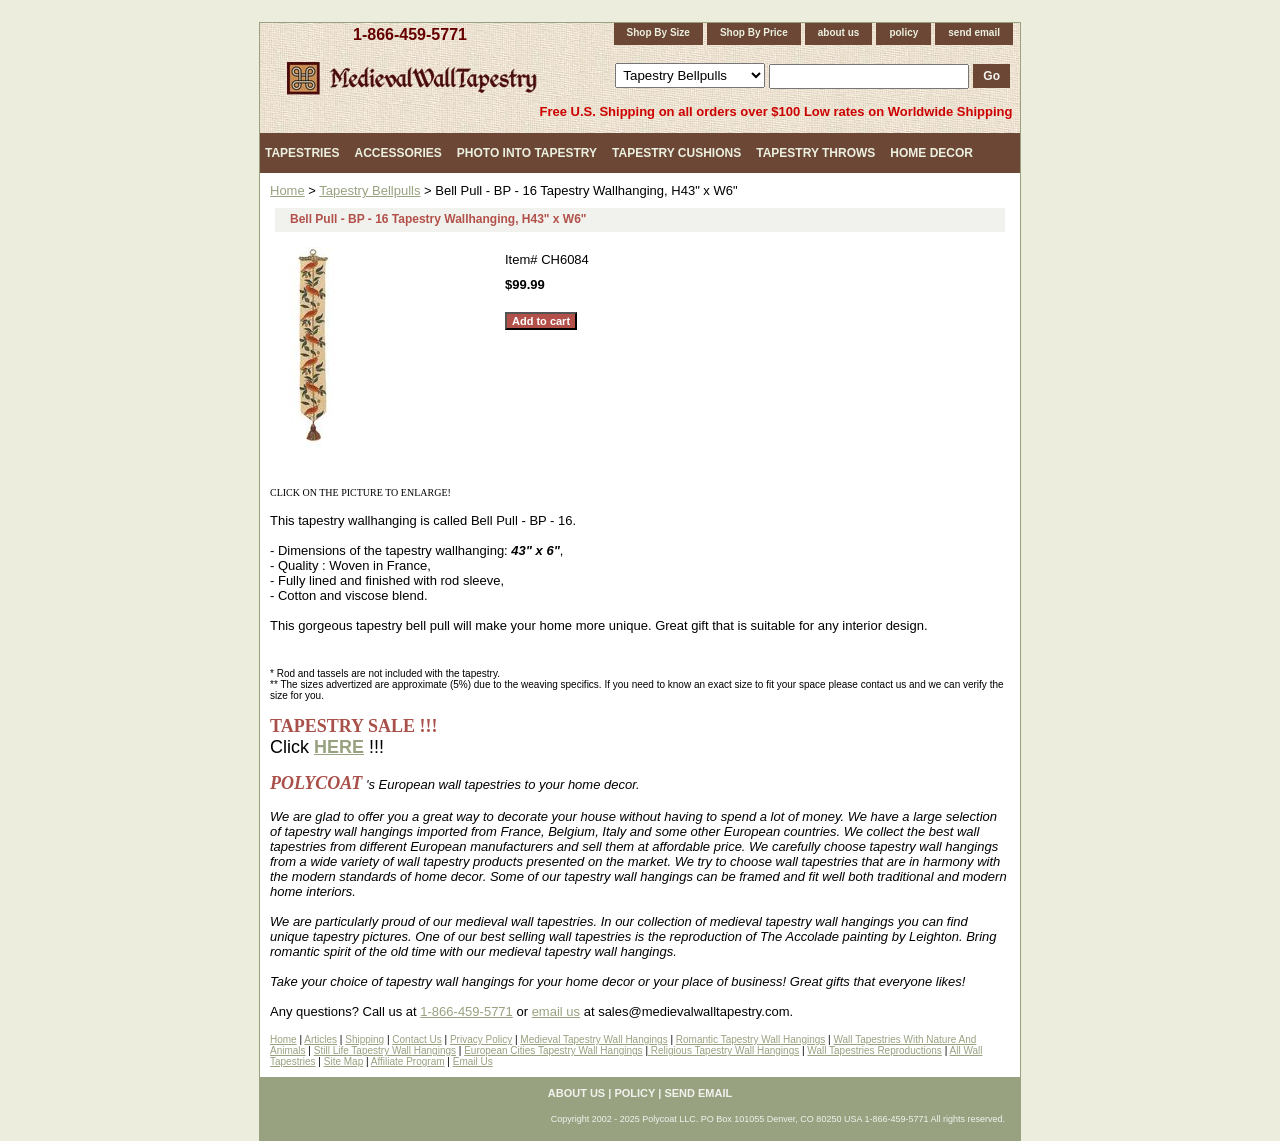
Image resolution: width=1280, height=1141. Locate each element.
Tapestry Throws (815, 153)
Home (287, 190)
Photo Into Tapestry (527, 153)
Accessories (397, 153)
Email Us (473, 1061)
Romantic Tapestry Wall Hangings (751, 1039)
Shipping (364, 1039)
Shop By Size (658, 32)
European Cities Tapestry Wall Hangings (553, 1050)
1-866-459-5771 (410, 34)
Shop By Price (754, 32)
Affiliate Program (408, 1061)
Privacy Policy (481, 1039)
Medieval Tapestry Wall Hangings (593, 1039)
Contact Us (416, 1039)
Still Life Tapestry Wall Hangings (385, 1050)
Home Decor (931, 153)
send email (974, 32)
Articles (320, 1039)
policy (903, 32)
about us (839, 32)
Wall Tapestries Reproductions (874, 1050)
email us (556, 1011)
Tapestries (302, 153)
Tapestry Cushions (676, 153)
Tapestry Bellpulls (369, 190)
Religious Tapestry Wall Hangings (723, 1050)
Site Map (343, 1061)
